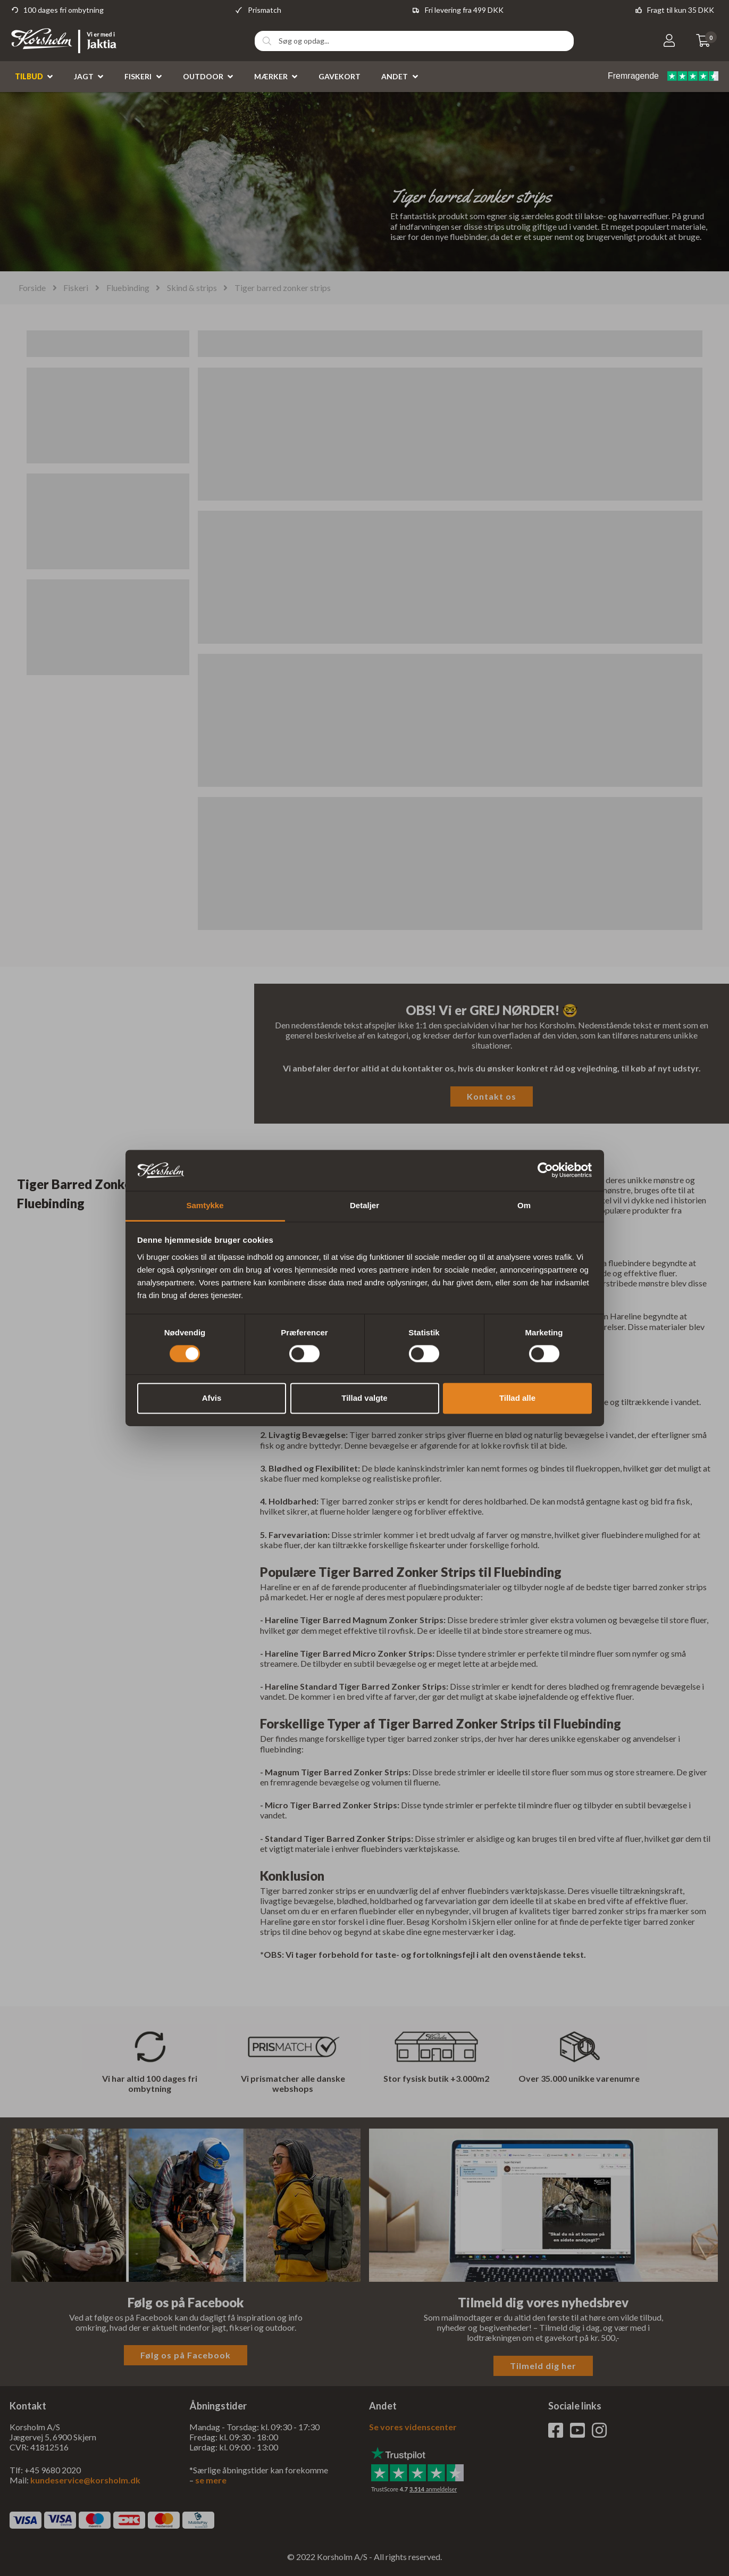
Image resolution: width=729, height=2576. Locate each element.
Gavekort (340, 76)
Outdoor (203, 76)
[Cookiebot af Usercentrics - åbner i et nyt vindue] (545, 1170)
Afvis (212, 1397)
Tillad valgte (364, 1397)
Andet (394, 76)
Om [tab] (524, 1205)
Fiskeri (138, 76)
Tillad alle (517, 1397)
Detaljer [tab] (364, 1205)
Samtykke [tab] (204, 1205)
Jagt (84, 76)
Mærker (271, 76)
